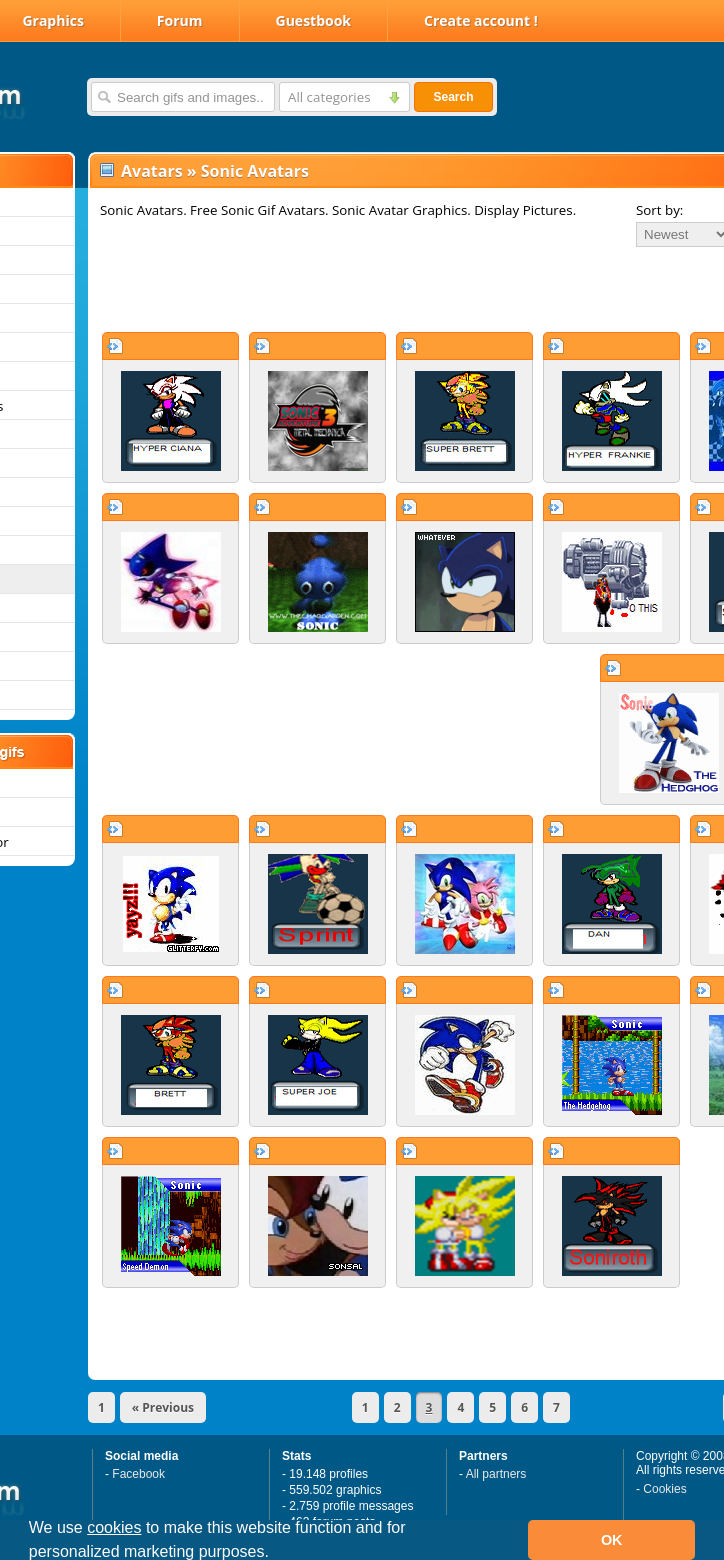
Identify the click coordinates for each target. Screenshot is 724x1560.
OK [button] (612, 1540)
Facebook (138, 1474)
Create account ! (481, 20)
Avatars (152, 171)
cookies (114, 1527)
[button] (276, 1554)
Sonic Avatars (255, 171)
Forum (180, 20)
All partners (496, 1474)
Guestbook (314, 20)
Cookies (664, 1489)
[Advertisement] (348, 289)
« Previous (163, 1407)
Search (453, 97)
